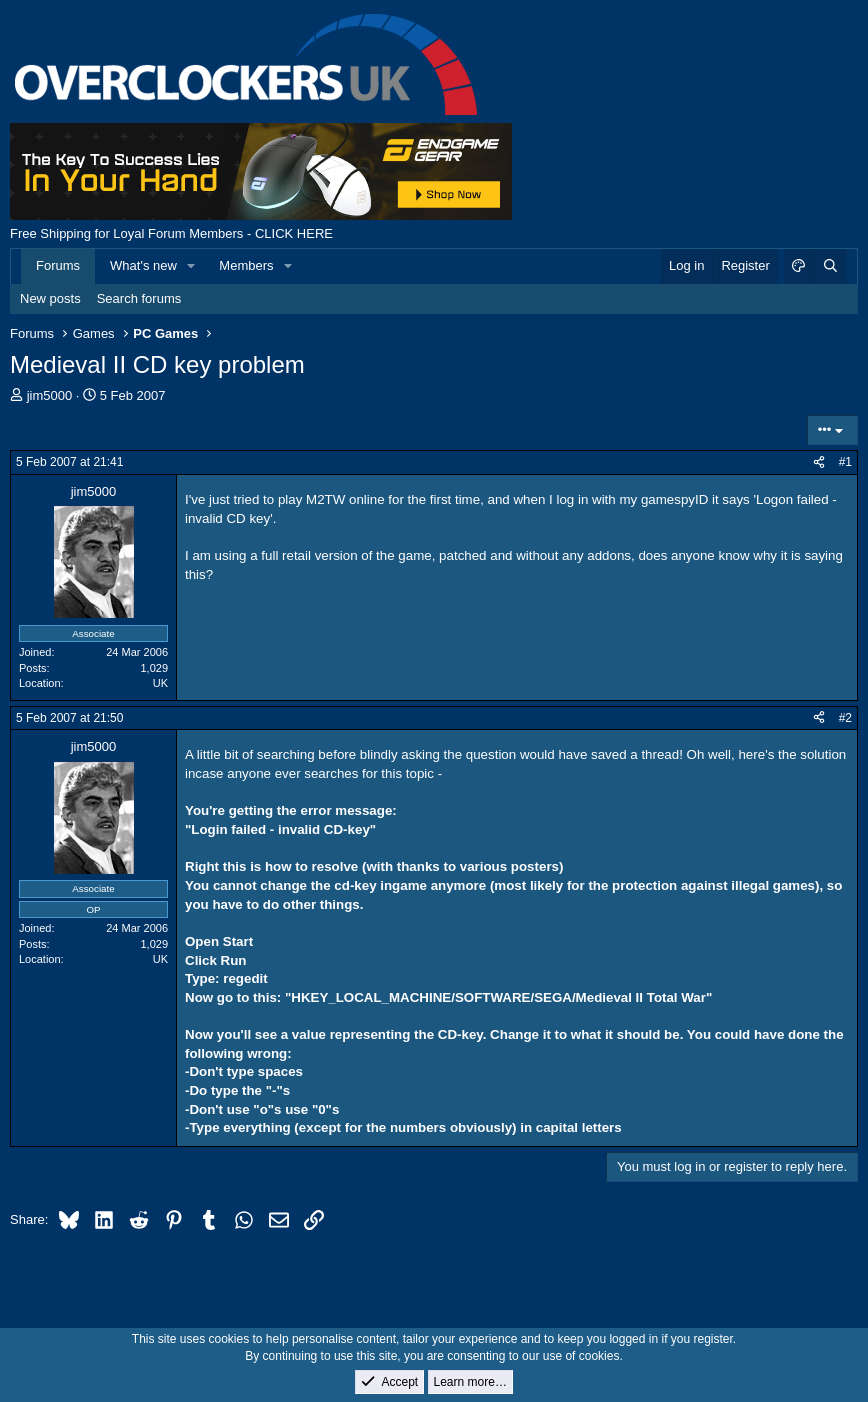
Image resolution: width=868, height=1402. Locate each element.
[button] (192, 266)
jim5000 (50, 395)
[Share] (819, 462)
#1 (845, 462)
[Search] (830, 266)
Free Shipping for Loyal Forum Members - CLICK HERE (171, 233)
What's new (143, 265)
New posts (50, 298)
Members (246, 265)
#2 (845, 718)
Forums (58, 265)
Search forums (139, 298)
